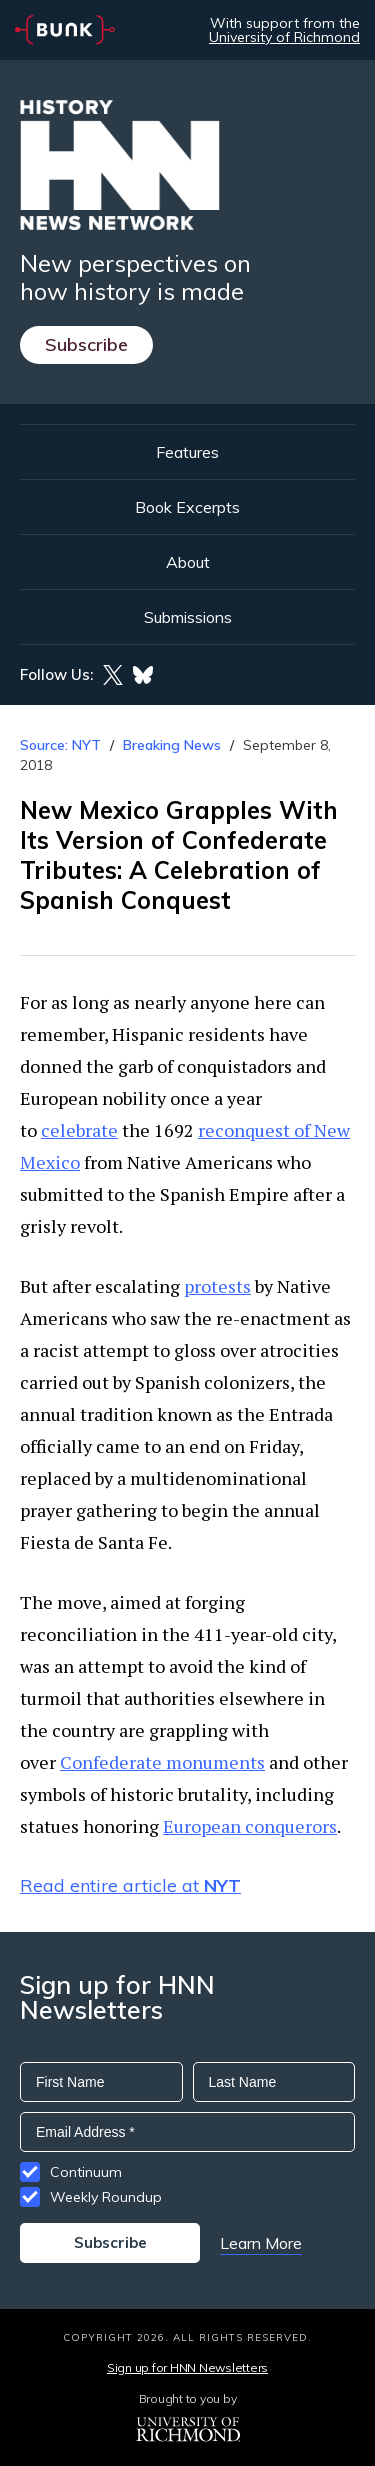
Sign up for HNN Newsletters (187, 2367)
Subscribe (86, 344)
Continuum (86, 2172)
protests (217, 1286)
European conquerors (250, 1826)
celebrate (79, 1130)
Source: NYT (60, 745)
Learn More (261, 2243)
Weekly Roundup (106, 2197)
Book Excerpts (187, 507)
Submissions (188, 617)
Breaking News (172, 745)
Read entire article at (130, 1885)
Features (187, 452)
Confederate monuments (162, 1762)
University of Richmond (284, 37)
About (188, 562)
